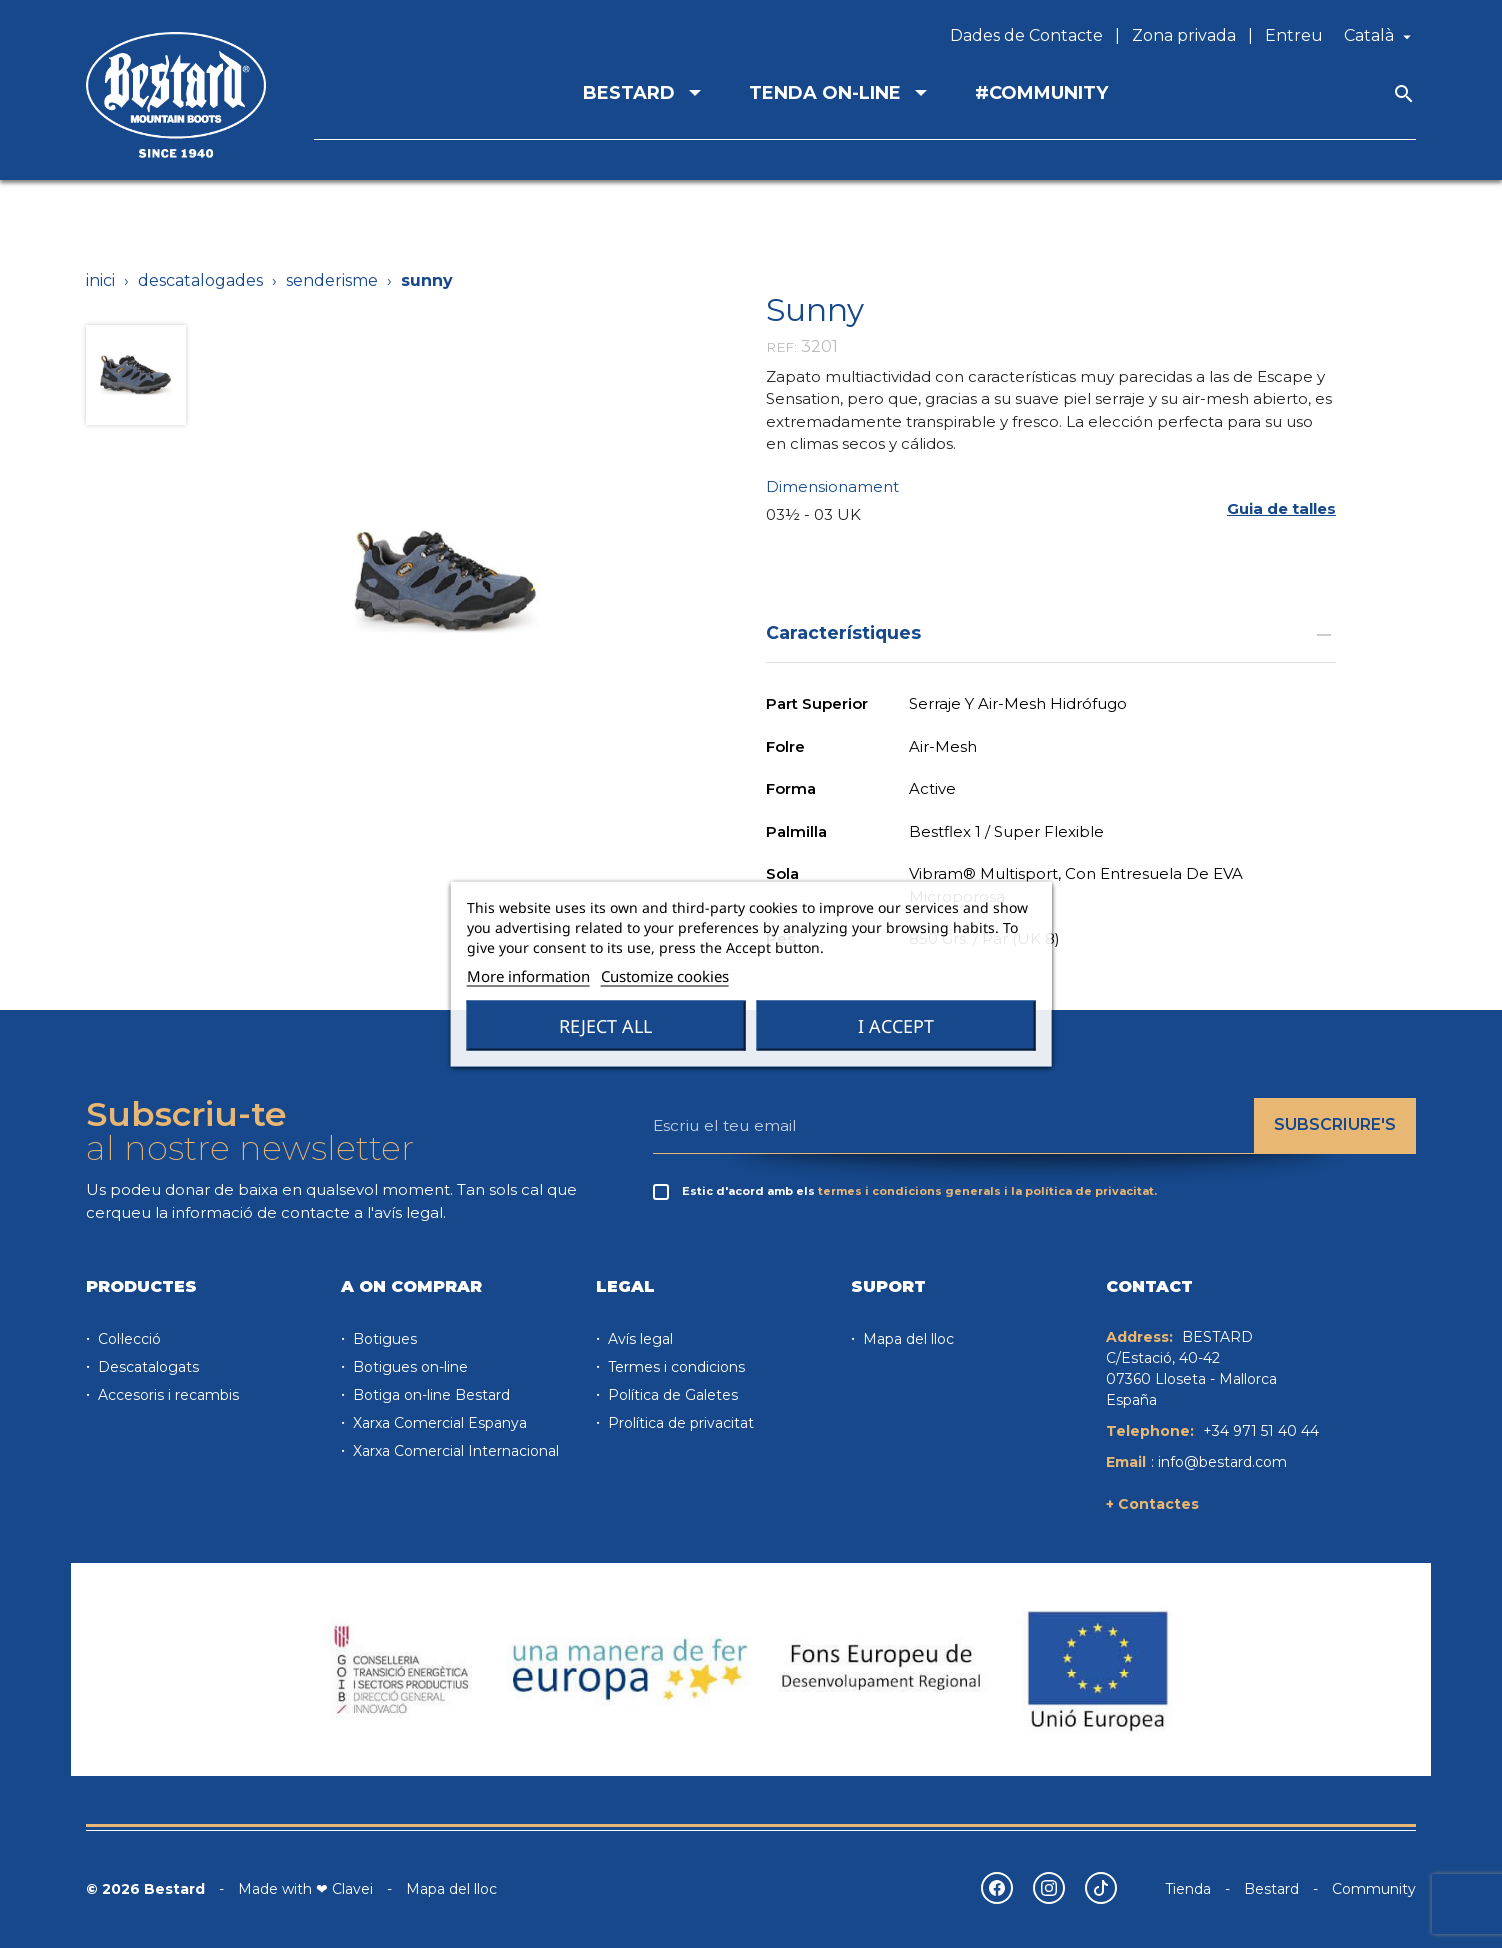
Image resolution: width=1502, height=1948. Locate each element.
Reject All (605, 1026)
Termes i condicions (674, 1367)
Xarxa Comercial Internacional (454, 1451)
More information (528, 976)
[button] (1281, 509)
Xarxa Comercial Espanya (438, 1423)
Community (1374, 1889)
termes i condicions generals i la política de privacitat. (987, 1191)
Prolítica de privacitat (679, 1423)
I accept (896, 1026)
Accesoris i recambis (166, 1395)
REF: (781, 347)
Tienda (1188, 1889)
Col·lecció (127, 1339)
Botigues (383, 1339)
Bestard (1271, 1889)
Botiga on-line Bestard (429, 1395)
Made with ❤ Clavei (305, 1889)
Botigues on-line (408, 1367)
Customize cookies (665, 976)
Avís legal (638, 1339)
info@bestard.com (1222, 1462)
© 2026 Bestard (145, 1889)
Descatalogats (146, 1367)
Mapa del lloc (906, 1339)
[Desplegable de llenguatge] (1380, 36)
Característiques (1051, 632)
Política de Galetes (671, 1395)
